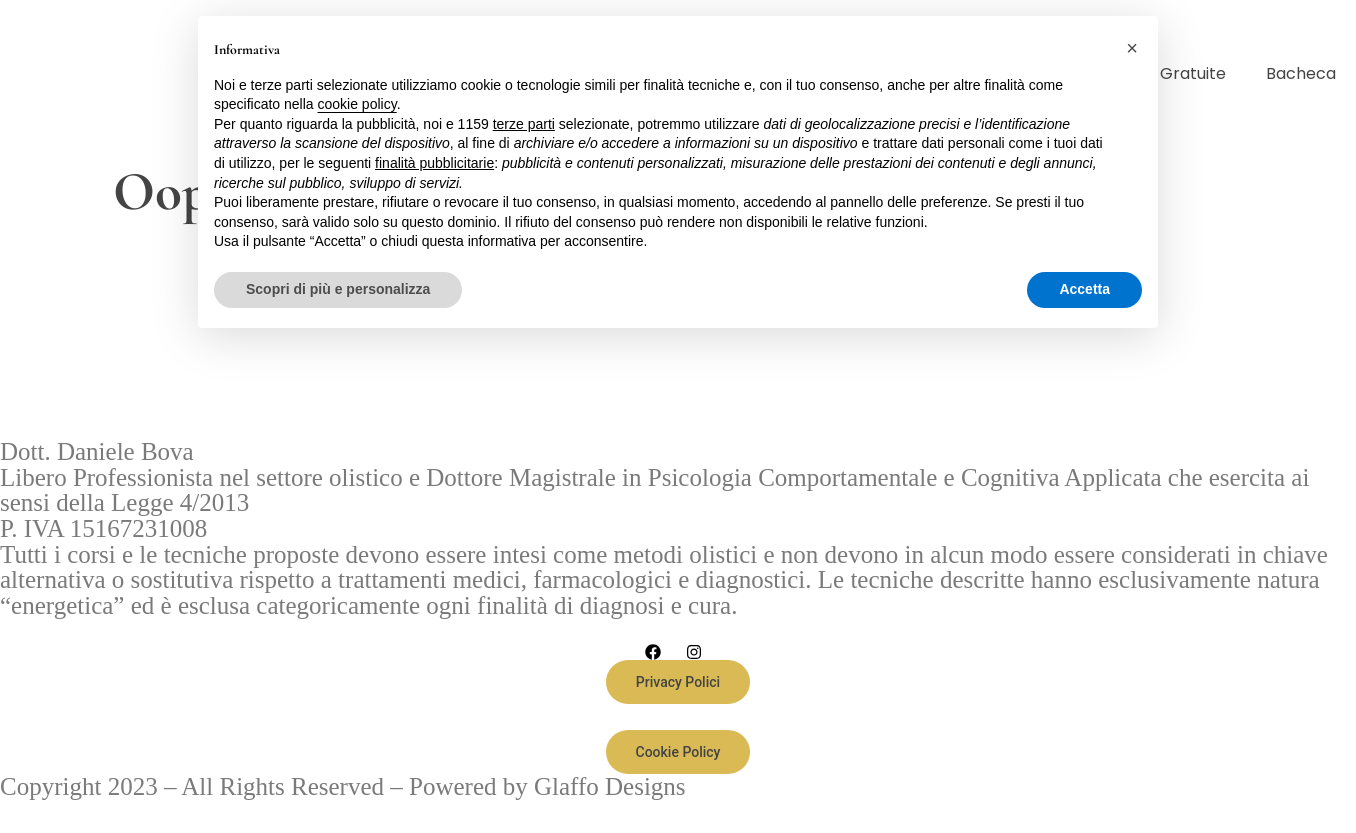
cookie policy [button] (357, 104)
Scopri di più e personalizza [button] (338, 289)
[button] (1132, 48)
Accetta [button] (1084, 289)
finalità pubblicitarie (434, 163)
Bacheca (1301, 73)
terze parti (524, 124)
